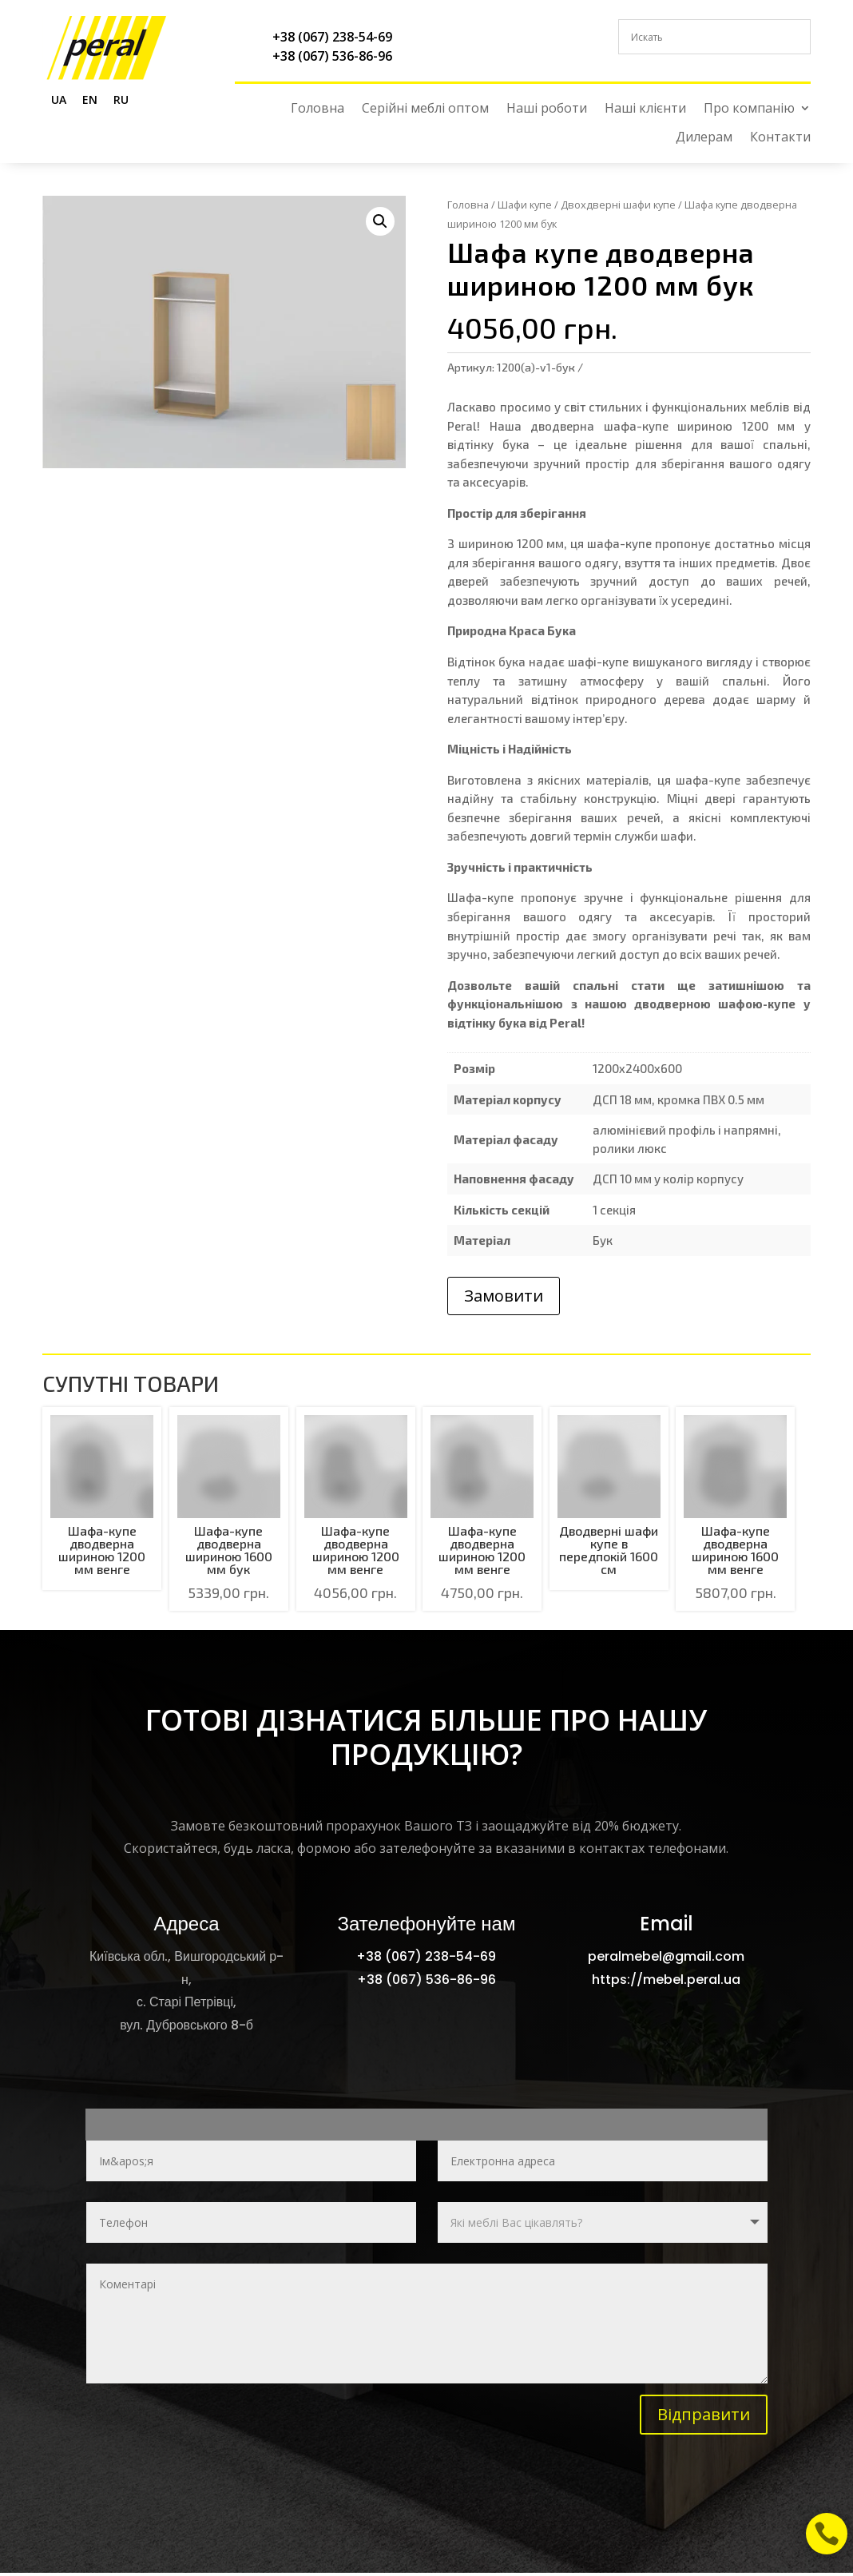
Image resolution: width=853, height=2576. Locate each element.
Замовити (503, 1295)
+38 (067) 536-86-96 (332, 56)
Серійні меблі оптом (425, 108)
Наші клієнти (645, 108)
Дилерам (704, 137)
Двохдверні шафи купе (618, 204)
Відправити (703, 2414)
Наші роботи (546, 108)
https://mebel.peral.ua (666, 1979)
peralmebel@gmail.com (666, 1956)
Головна (317, 108)
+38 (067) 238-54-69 (332, 37)
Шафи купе (525, 204)
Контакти (780, 137)
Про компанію (749, 108)
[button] (380, 221)
